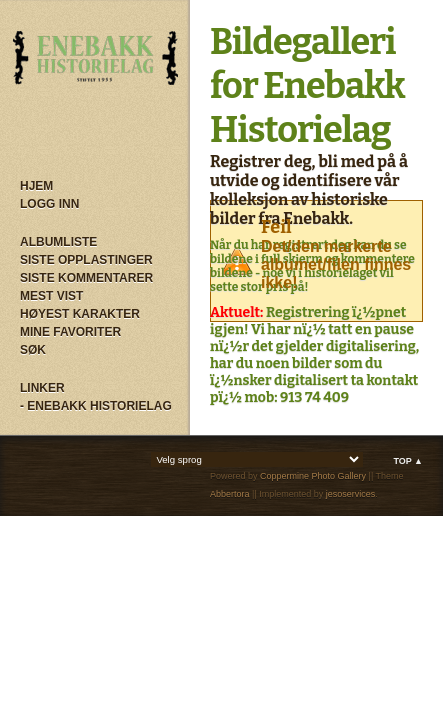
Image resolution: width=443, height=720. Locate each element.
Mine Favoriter (70, 332)
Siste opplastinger (86, 260)
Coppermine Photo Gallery (313, 476)
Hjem (36, 186)
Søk (33, 350)
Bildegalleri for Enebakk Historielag (307, 86)
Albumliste (58, 242)
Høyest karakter (80, 314)
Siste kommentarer (86, 278)
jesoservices (351, 494)
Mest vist (51, 296)
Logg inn (49, 204)
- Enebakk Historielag (96, 406)
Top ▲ (408, 461)
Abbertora (230, 494)
